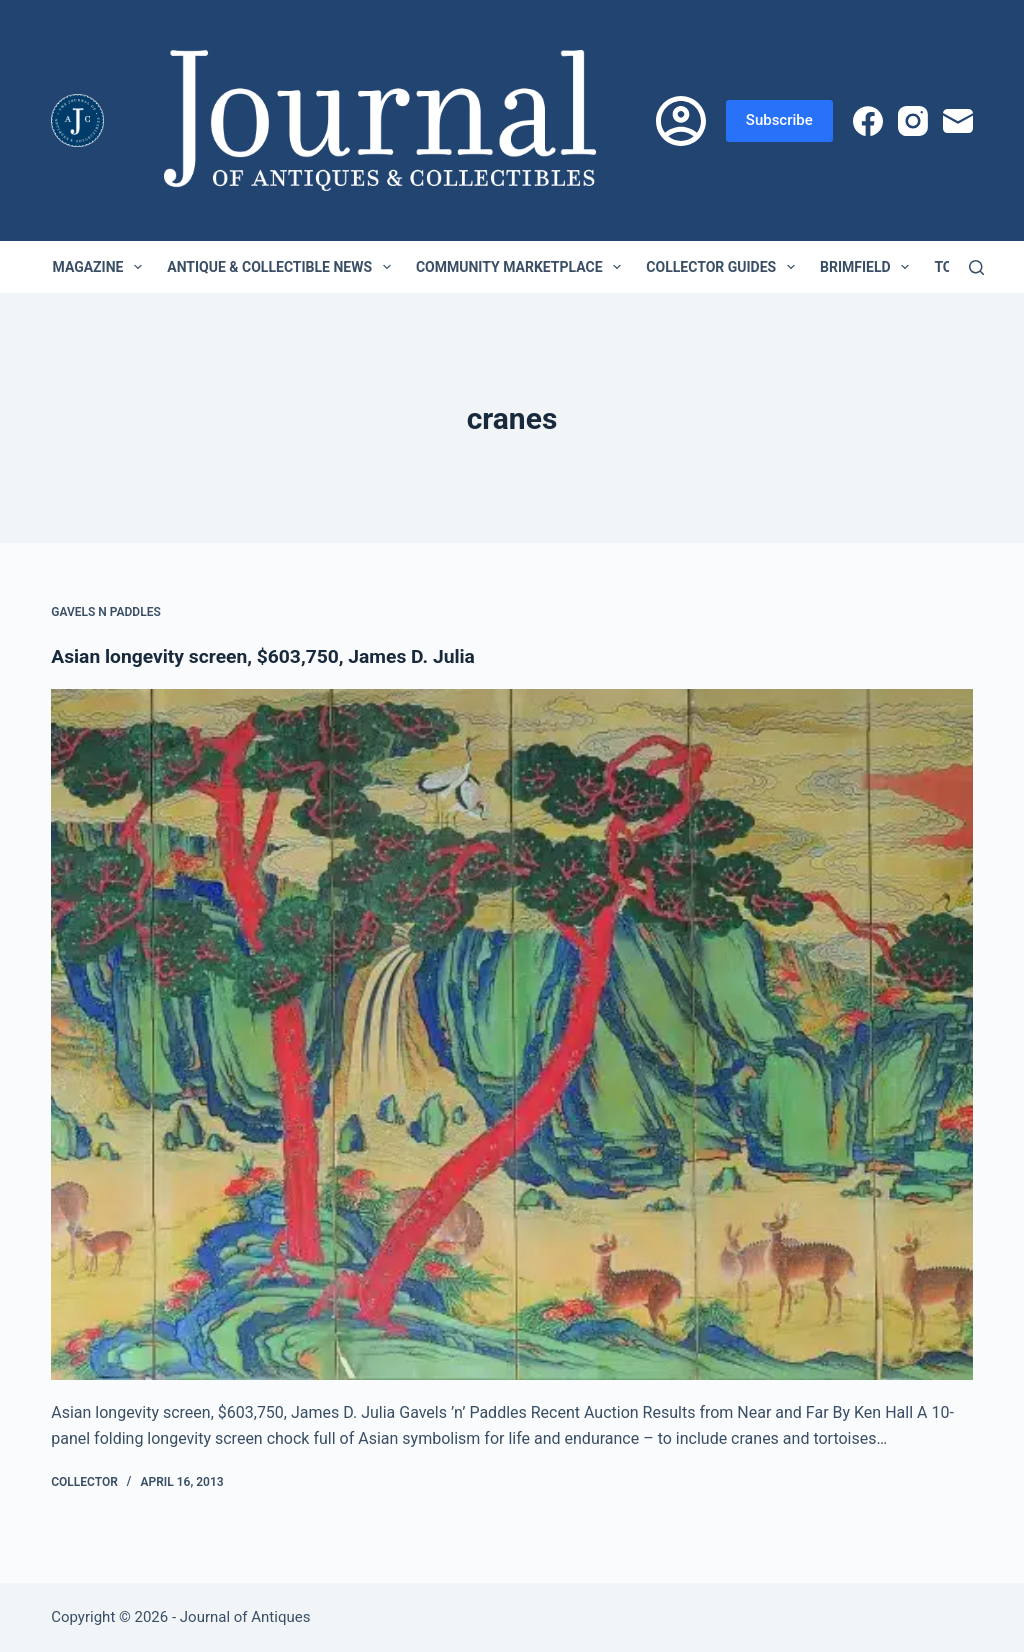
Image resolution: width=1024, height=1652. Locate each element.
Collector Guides (724, 267)
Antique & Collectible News (283, 267)
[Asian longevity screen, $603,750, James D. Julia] (512, 1034)
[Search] (976, 267)
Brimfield (868, 267)
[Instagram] (913, 121)
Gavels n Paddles (106, 612)
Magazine (102, 267)
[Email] (958, 121)
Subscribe (779, 120)
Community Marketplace (522, 267)
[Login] (681, 121)
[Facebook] (868, 121)
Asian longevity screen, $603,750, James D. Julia (271, 656)
